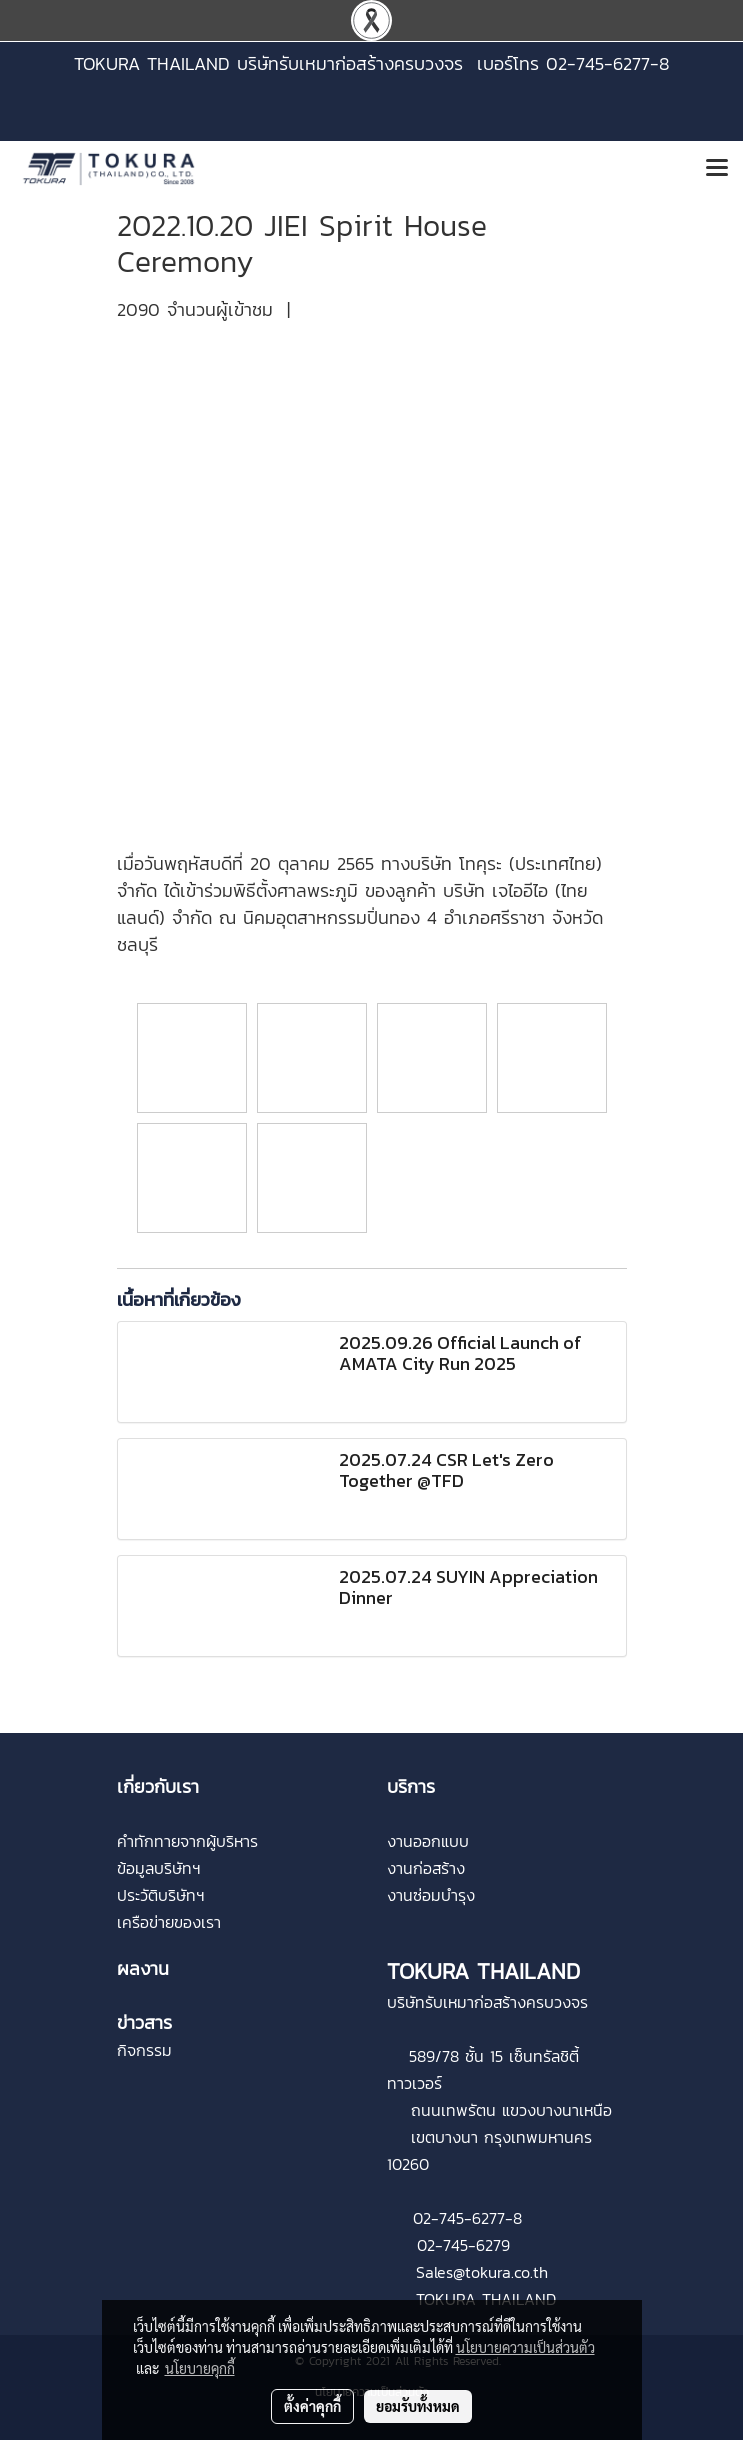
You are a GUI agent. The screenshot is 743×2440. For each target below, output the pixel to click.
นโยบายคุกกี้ (200, 2368)
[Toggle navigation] (717, 169)
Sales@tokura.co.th (482, 2272)
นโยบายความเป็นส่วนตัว (525, 2347)
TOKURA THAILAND (486, 2299)
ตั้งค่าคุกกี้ (312, 2406)
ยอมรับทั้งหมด (418, 2406)
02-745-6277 (459, 2218)
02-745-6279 (463, 2245)
